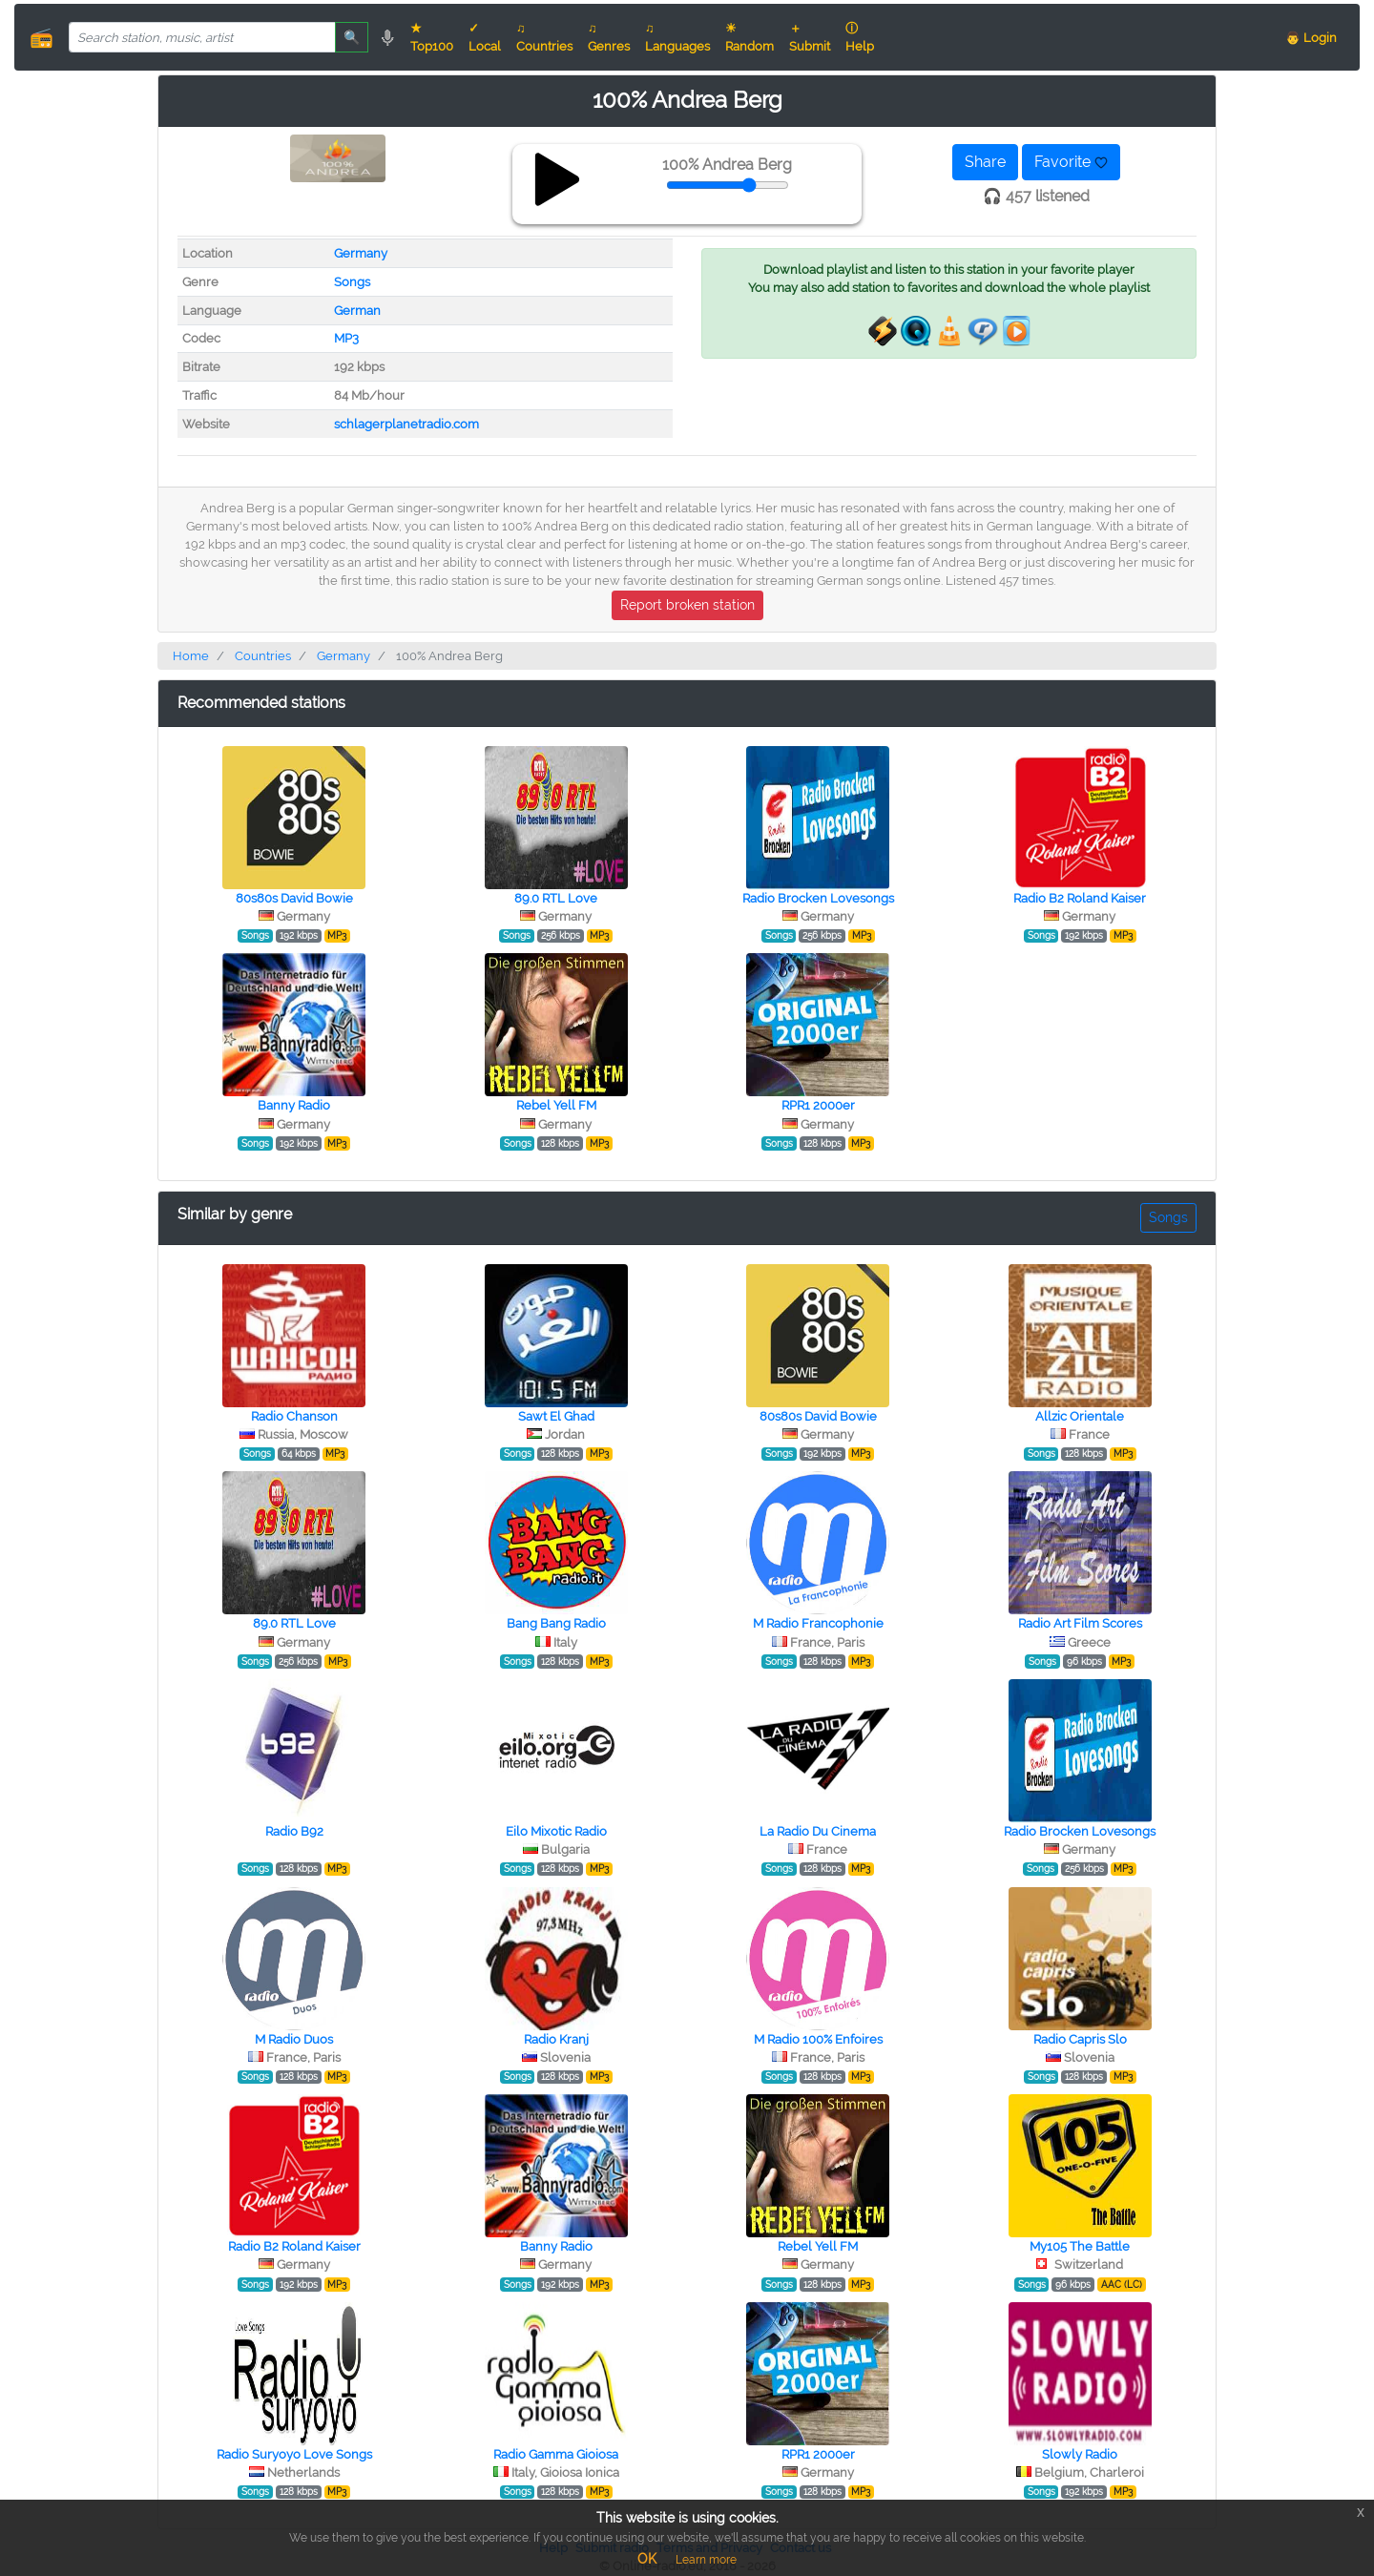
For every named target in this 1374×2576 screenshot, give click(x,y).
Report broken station (687, 605)
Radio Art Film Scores (1080, 1623)
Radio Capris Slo (1080, 2039)
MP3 (346, 338)
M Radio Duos (294, 2039)
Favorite (1071, 162)
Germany (360, 253)
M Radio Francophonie (818, 1623)
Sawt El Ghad (556, 1416)
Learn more (706, 2559)
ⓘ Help (859, 37)
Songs (352, 282)
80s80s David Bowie (294, 898)
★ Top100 (431, 37)
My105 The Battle (1080, 2246)
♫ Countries (544, 37)
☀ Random (749, 37)
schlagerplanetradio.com (406, 424)
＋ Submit (809, 37)
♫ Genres (609, 37)
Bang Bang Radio (556, 1623)
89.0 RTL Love (555, 898)
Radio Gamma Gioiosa (555, 2454)
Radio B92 (294, 1831)
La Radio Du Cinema (818, 1831)
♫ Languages (677, 37)
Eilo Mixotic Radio (556, 1831)
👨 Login (1311, 38)
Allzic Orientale (1079, 1416)
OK (646, 2558)
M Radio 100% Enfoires (818, 2039)
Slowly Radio (1079, 2454)
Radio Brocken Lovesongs (818, 898)
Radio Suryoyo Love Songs (294, 2454)
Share (985, 162)
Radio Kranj (556, 2039)
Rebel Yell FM (556, 1105)
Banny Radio (294, 1105)
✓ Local (484, 37)
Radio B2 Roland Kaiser (1079, 898)
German (357, 310)
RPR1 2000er (818, 1105)
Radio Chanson (294, 1416)
